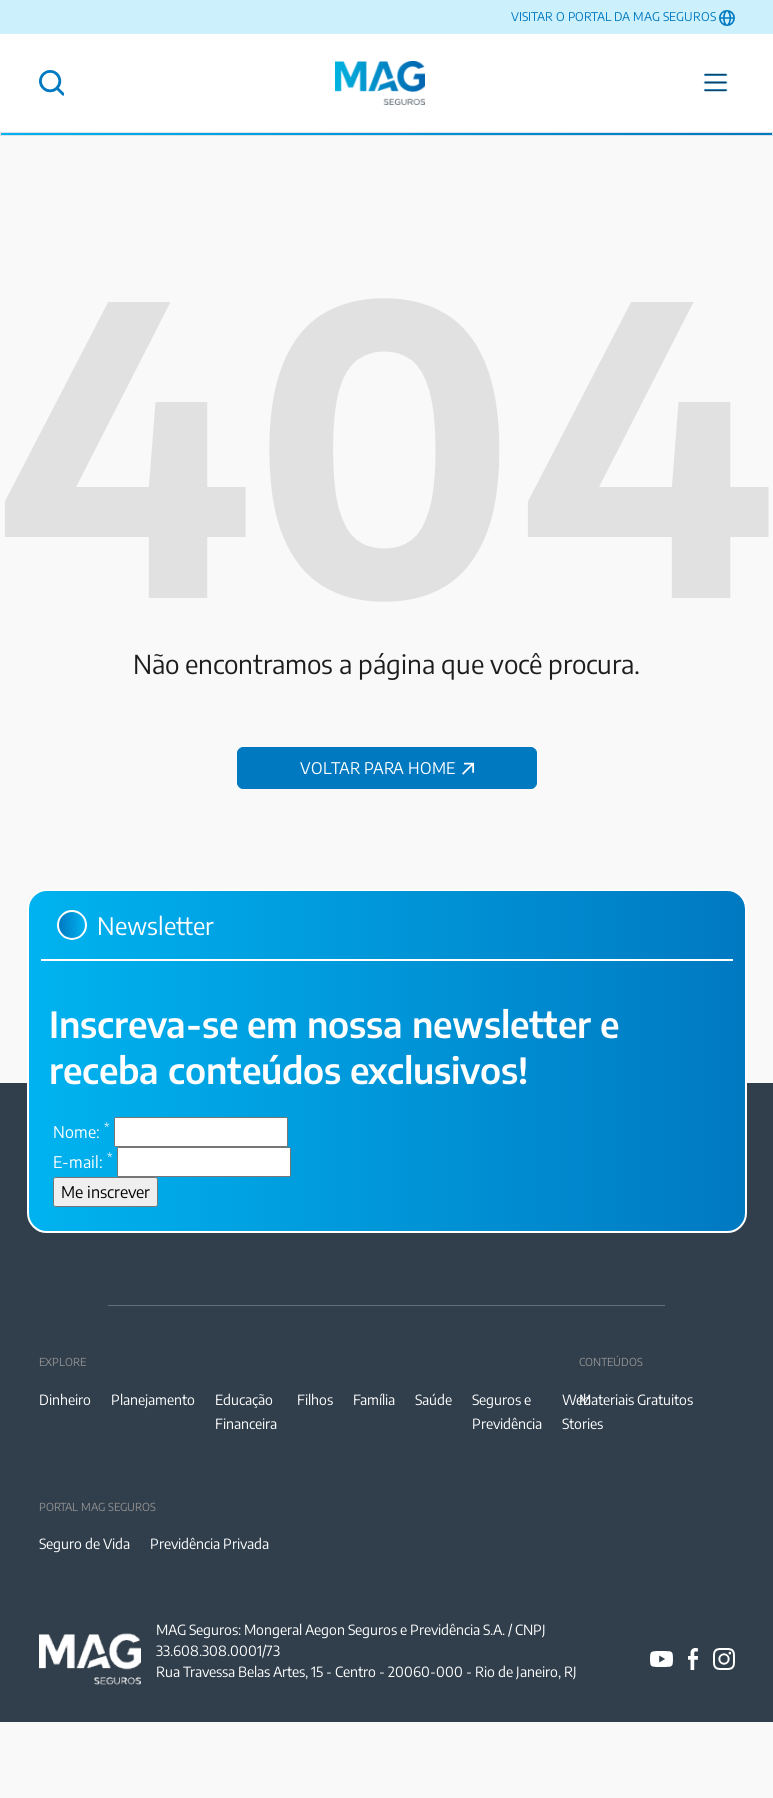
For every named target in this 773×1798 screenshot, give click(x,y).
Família (374, 1399)
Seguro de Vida (84, 1543)
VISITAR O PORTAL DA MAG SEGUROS (613, 16)
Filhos (315, 1399)
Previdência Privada (209, 1543)
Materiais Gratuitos (636, 1399)
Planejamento (153, 1399)
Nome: (81, 1131)
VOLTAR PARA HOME (387, 768)
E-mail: (83, 1161)
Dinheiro (65, 1399)
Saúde (433, 1399)
